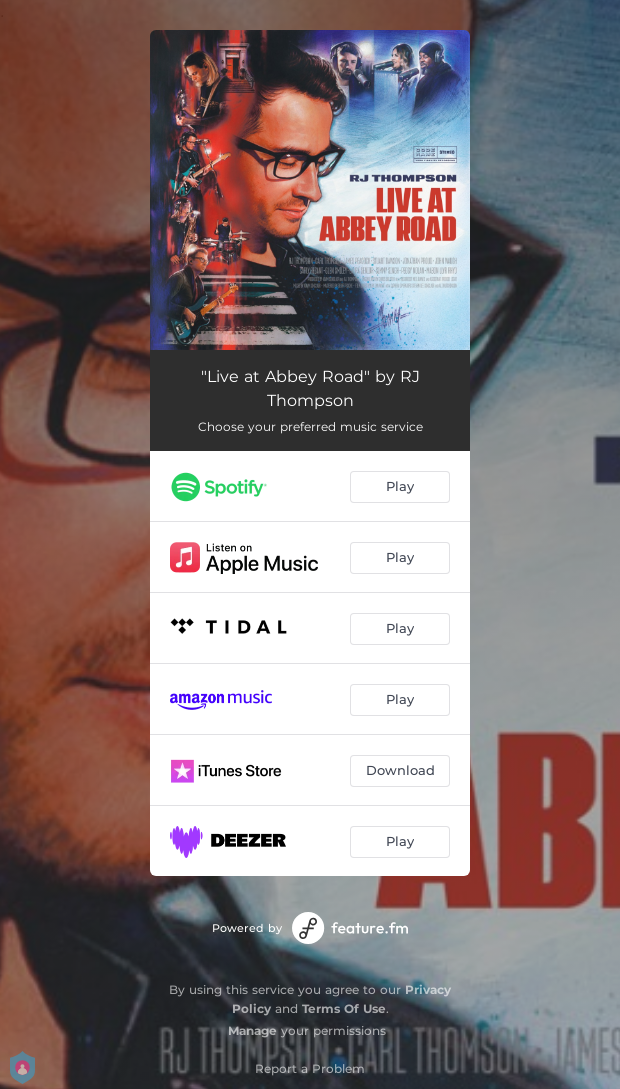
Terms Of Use (344, 1008)
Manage (252, 1030)
